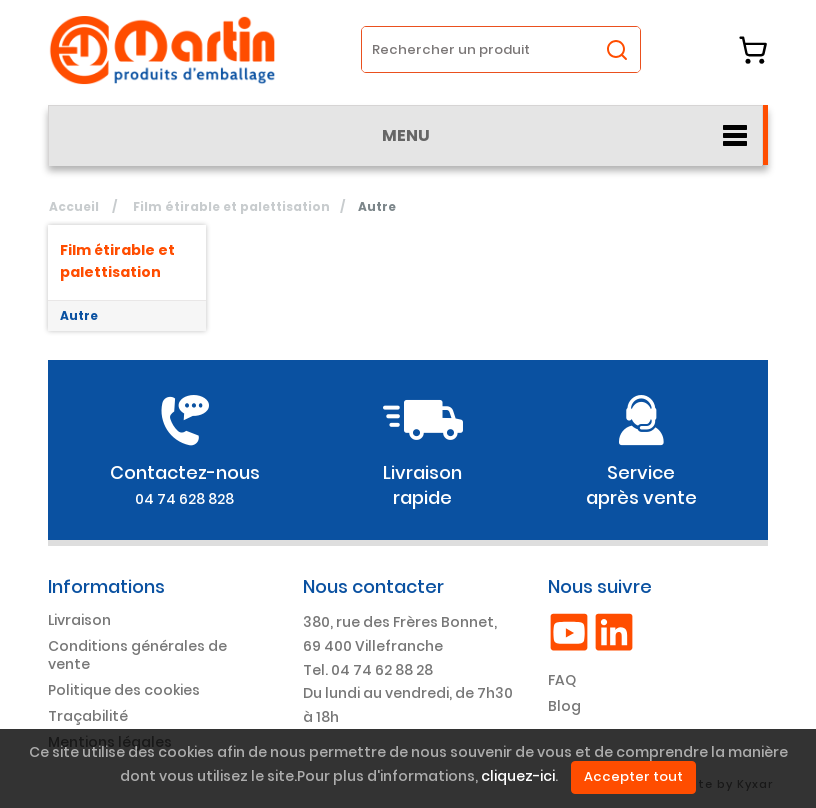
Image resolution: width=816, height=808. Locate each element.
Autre (79, 315)
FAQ (562, 680)
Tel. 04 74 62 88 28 (368, 670)
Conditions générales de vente (137, 655)
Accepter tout (633, 776)
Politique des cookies (124, 690)
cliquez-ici (518, 777)
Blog (564, 706)
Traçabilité (88, 716)
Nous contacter (373, 586)
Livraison (79, 620)
